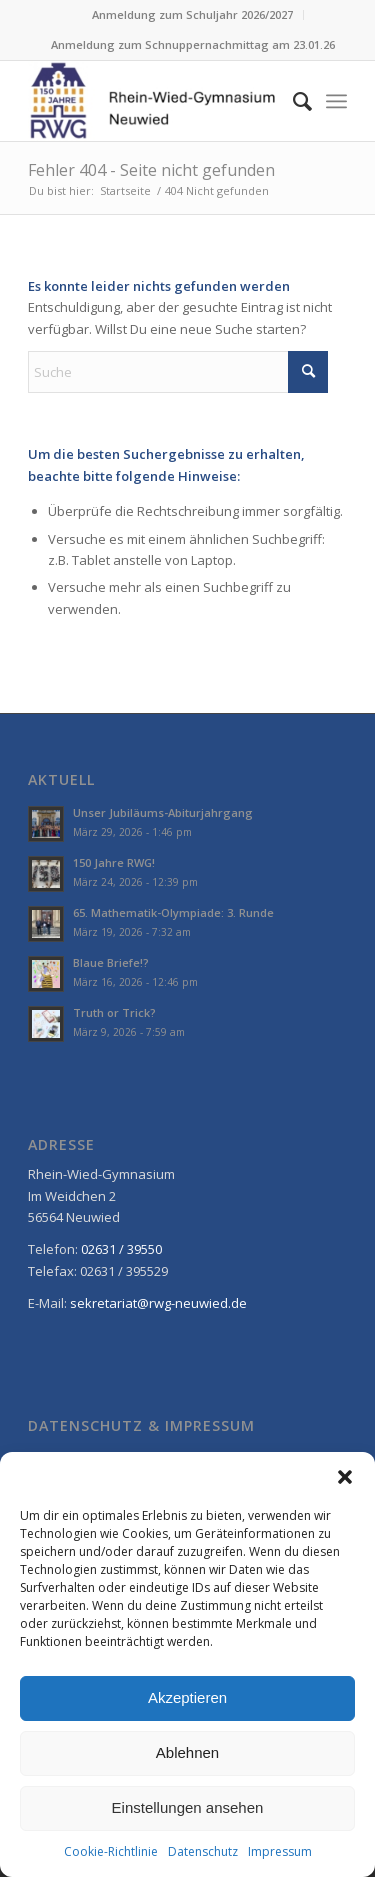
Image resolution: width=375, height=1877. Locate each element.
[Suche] (292, 101)
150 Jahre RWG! (114, 862)
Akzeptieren (187, 1697)
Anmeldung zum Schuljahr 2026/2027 (192, 14)
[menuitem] (193, 15)
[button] (345, 1477)
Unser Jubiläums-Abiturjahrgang (163, 812)
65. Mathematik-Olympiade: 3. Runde (173, 912)
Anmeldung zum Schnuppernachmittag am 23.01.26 (193, 44)
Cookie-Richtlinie (111, 1851)
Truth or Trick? (114, 1012)
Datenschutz (203, 1851)
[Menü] (336, 101)
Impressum (280, 1851)
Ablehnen (187, 1752)
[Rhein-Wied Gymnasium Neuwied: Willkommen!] (155, 101)
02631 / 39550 (121, 1249)
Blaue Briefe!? (111, 962)
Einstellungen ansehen (188, 1807)
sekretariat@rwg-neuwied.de (158, 1303)
